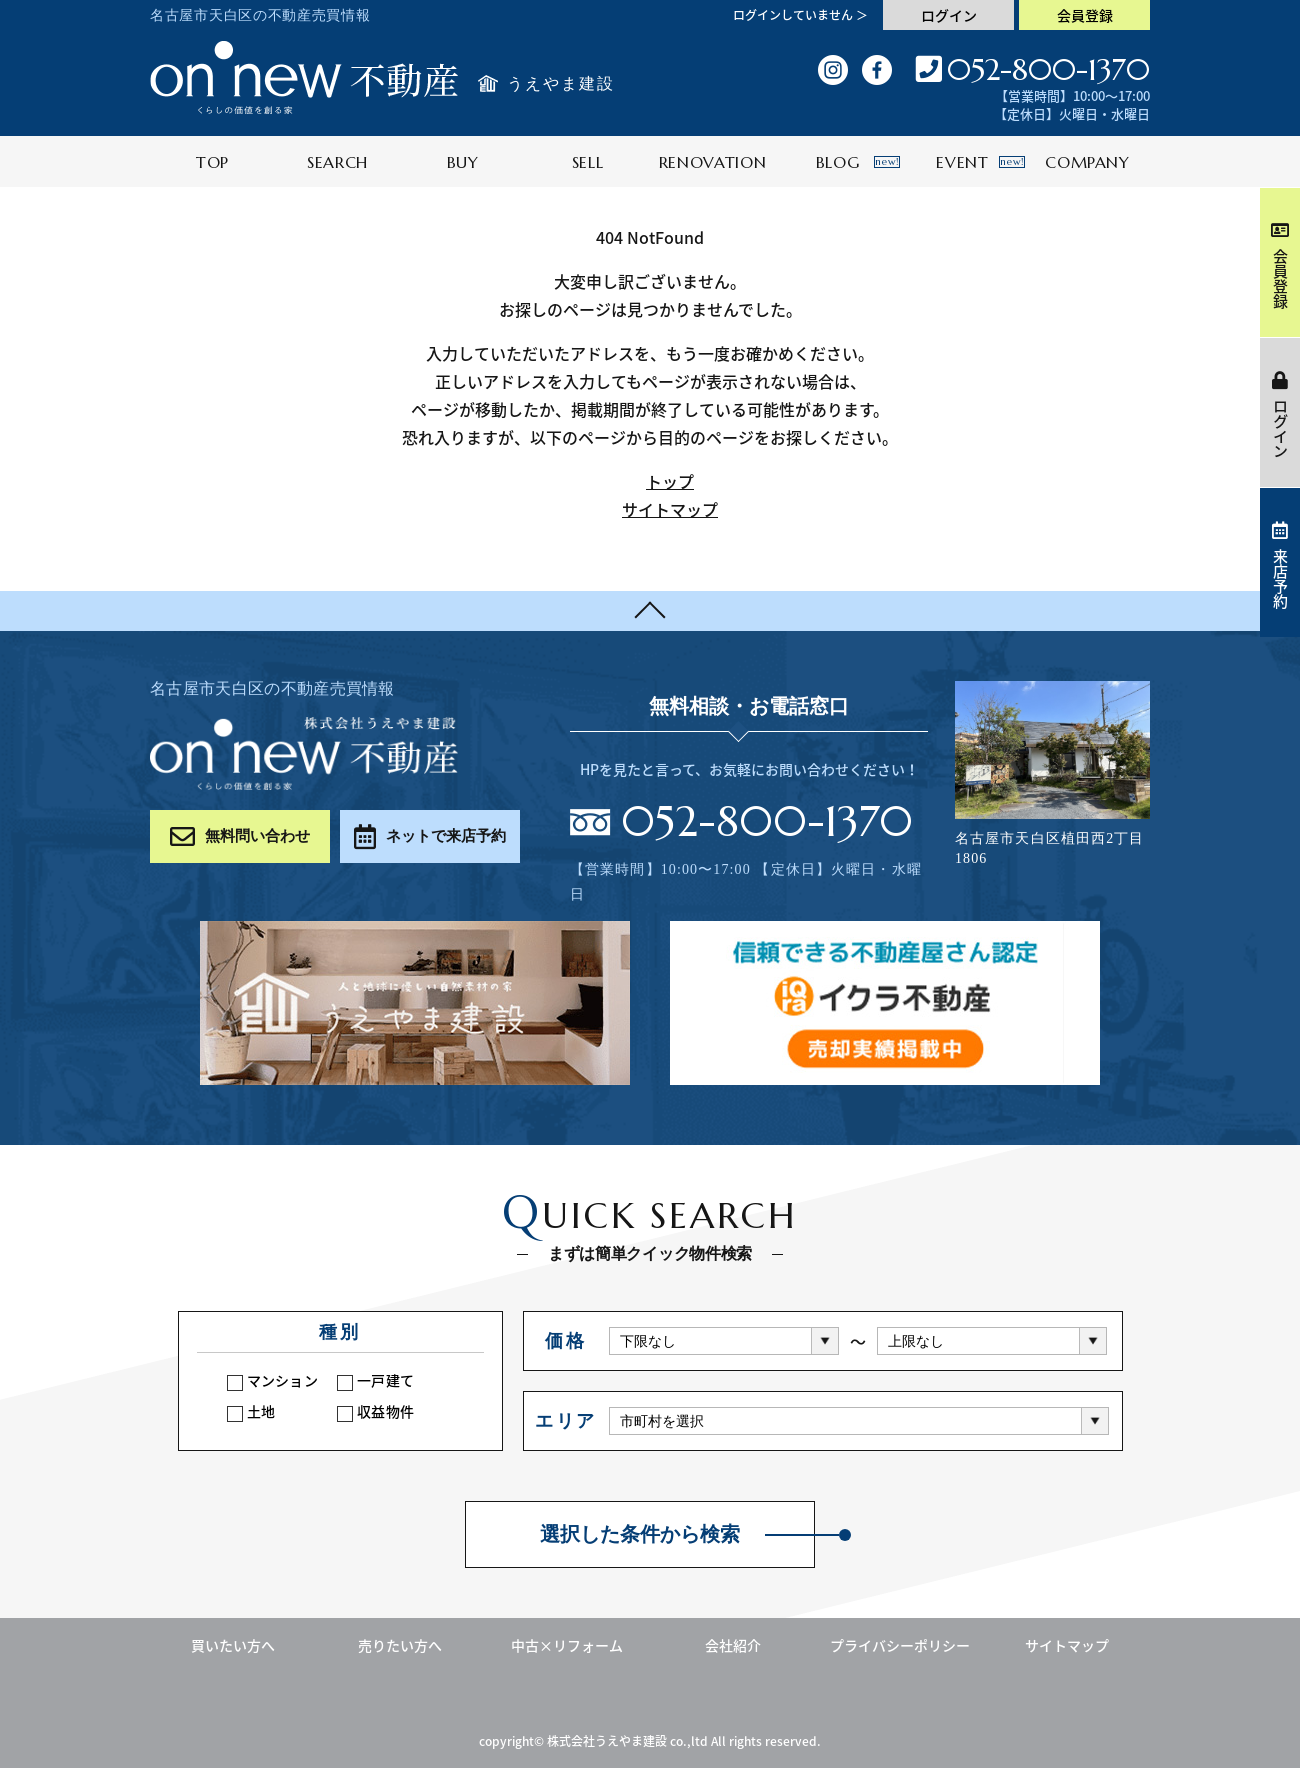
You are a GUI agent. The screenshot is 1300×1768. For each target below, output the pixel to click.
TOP (212, 162)
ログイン (949, 15)
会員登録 (1085, 15)
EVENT (980, 162)
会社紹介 (733, 1645)
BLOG (858, 162)
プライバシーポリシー (900, 1645)
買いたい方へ (233, 1645)
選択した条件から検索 (640, 1534)
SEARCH (337, 162)
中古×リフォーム (567, 1645)
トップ (670, 481)
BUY (463, 162)
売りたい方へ (400, 1645)
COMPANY (1087, 162)
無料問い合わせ (240, 836)
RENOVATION (712, 162)
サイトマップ (670, 509)
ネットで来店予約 (430, 836)
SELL (588, 162)
